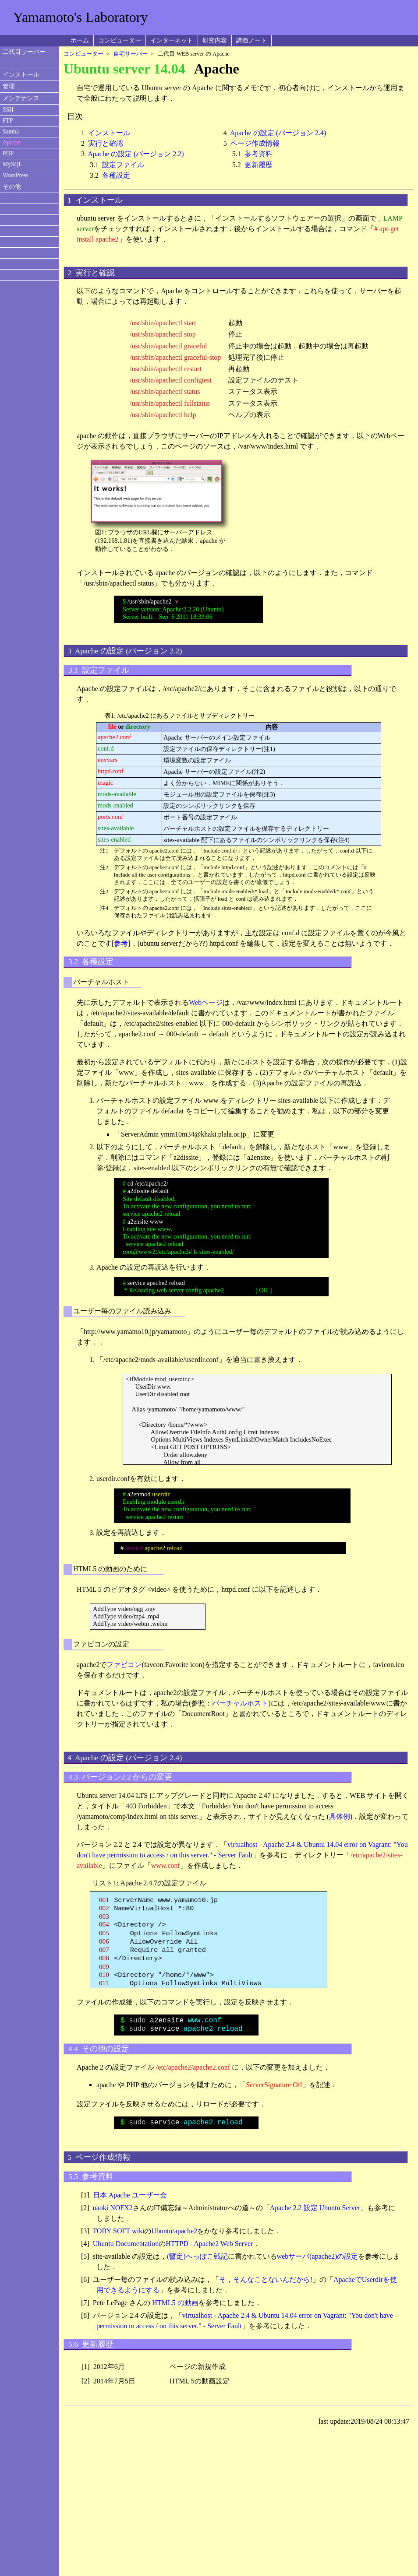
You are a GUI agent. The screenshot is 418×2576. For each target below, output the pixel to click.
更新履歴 (258, 164)
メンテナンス (21, 98)
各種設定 (116, 175)
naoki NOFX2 (113, 2207)
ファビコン (124, 1664)
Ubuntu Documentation (126, 2243)
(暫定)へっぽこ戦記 (197, 2256)
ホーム (80, 40)
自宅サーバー (130, 54)
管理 (9, 86)
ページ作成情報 (255, 143)
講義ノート (251, 40)
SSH (8, 109)
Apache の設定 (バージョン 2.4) (278, 133)
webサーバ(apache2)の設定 (317, 2256)
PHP (8, 153)
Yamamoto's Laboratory (80, 17)
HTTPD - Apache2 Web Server (209, 2243)
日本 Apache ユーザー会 (130, 2195)
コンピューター (119, 40)
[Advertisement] (311, 17)
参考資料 (258, 154)
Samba (11, 131)
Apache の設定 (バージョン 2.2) (136, 154)
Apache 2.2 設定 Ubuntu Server (315, 2207)
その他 (12, 186)
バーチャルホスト (240, 1703)
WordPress (15, 175)
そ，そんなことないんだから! (265, 2279)
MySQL (12, 164)
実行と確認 (105, 143)
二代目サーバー (24, 52)
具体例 (339, 1816)
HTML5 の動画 (175, 2302)
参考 (121, 943)
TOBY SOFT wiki (118, 2231)
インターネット (171, 40)
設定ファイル (123, 164)
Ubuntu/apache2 (174, 2231)
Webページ (206, 1002)
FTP (8, 120)
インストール (21, 74)
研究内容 (214, 40)
